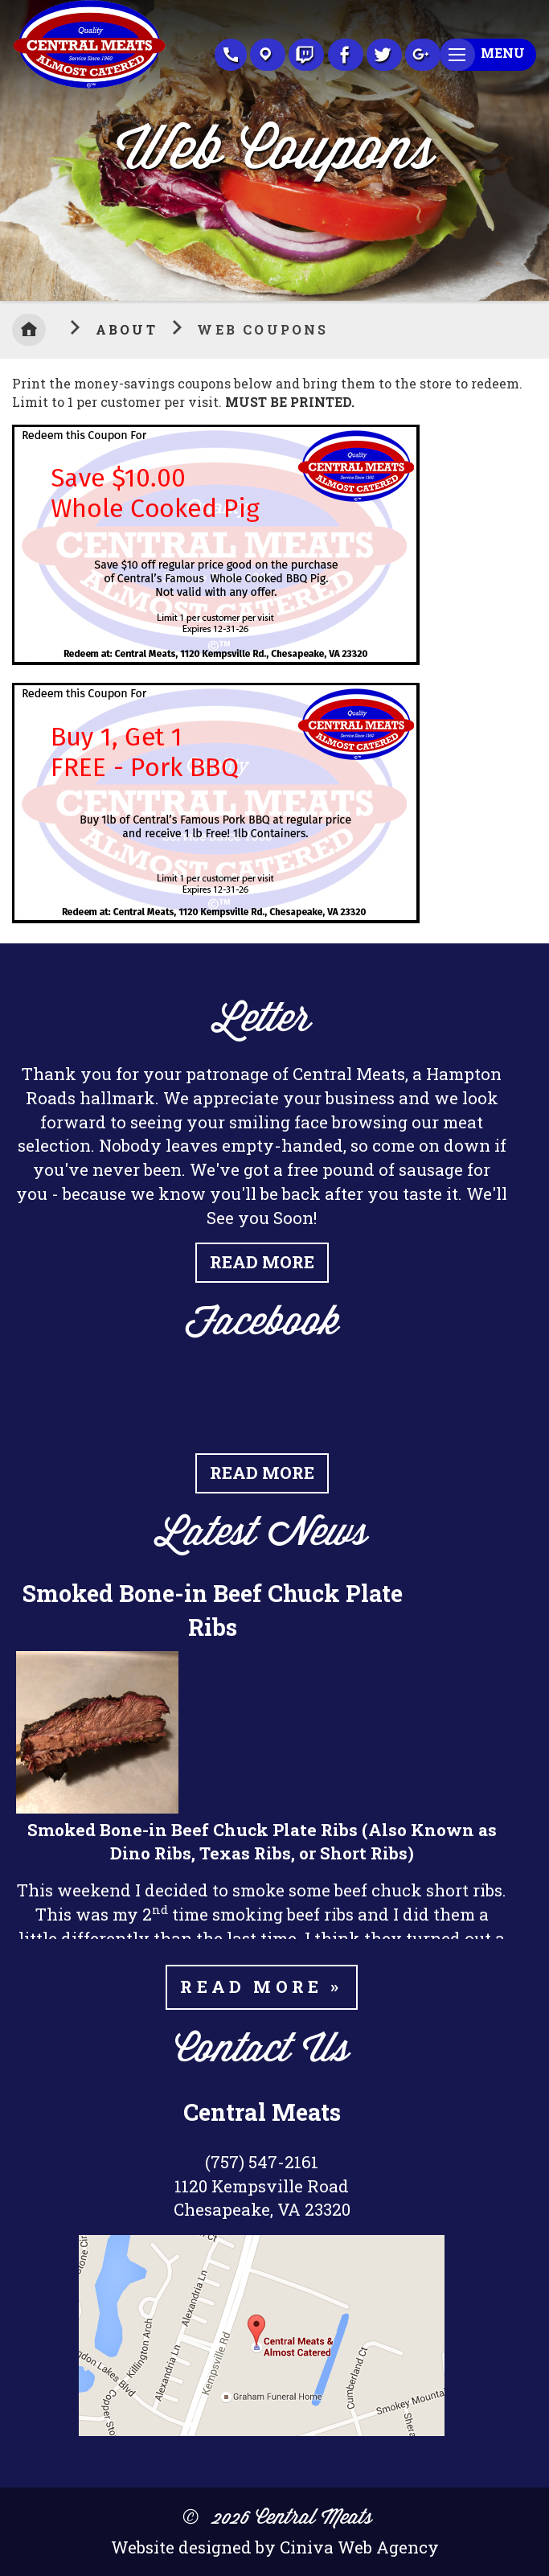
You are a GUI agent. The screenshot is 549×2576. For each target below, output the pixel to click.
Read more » (261, 1986)
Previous (12, 146)
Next (537, 146)
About (129, 329)
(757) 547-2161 (261, 2162)
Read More (262, 1262)
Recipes (306, 55)
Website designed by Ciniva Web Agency (275, 2547)
